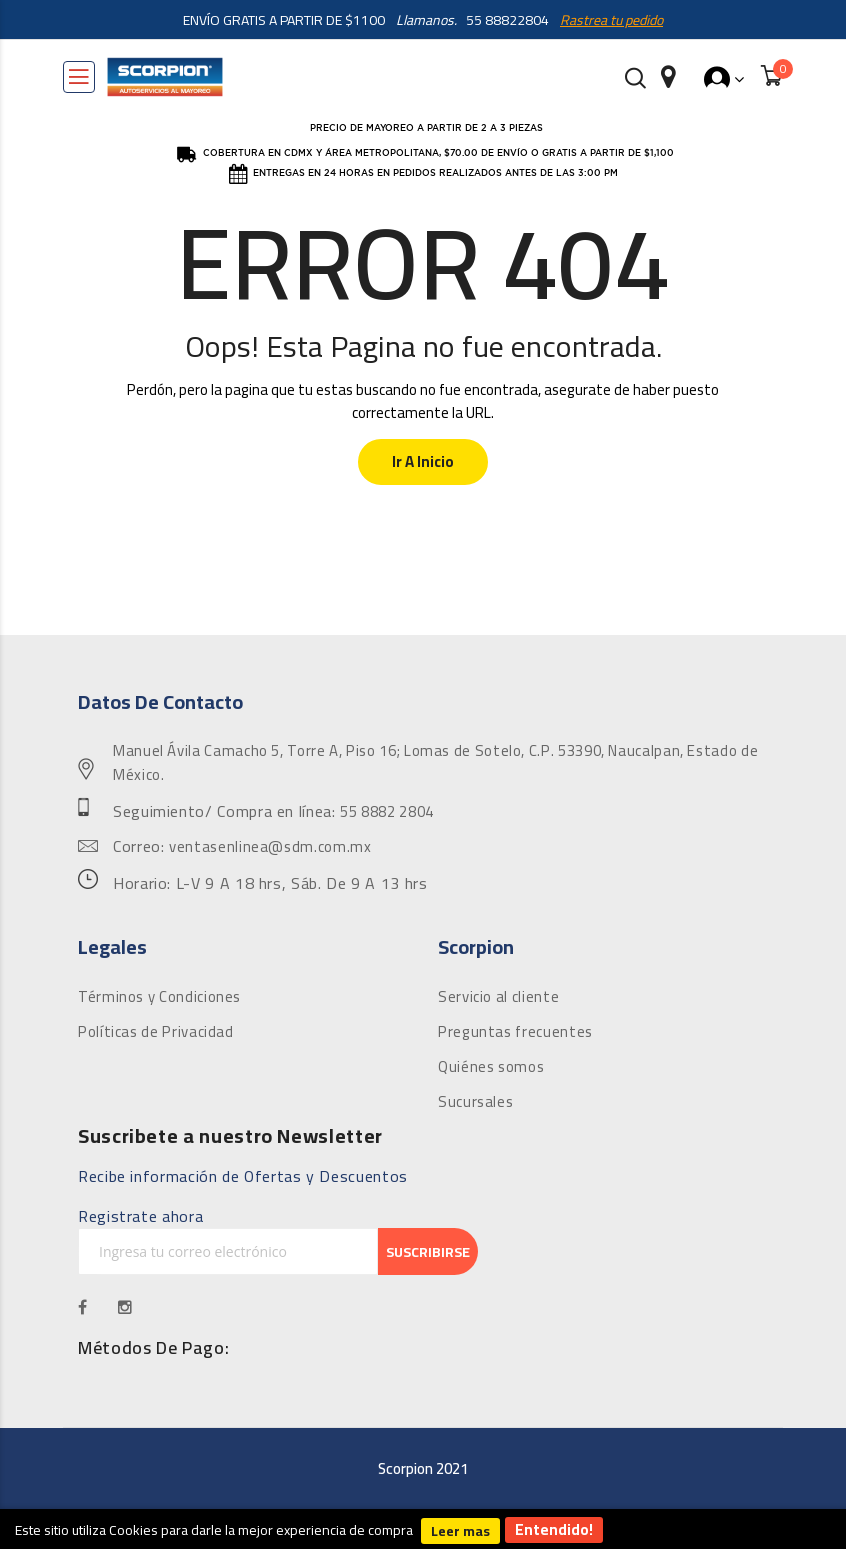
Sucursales (475, 1102)
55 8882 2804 (387, 812)
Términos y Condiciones (159, 997)
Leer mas (460, 1531)
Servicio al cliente (498, 997)
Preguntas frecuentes (515, 1032)
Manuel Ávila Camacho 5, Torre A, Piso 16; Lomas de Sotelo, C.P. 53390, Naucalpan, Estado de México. (435, 763)
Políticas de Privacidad (156, 1032)
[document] (423, 1529)
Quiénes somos (491, 1067)
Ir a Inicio (423, 461)
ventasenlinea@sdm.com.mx (270, 847)
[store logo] (165, 77)
